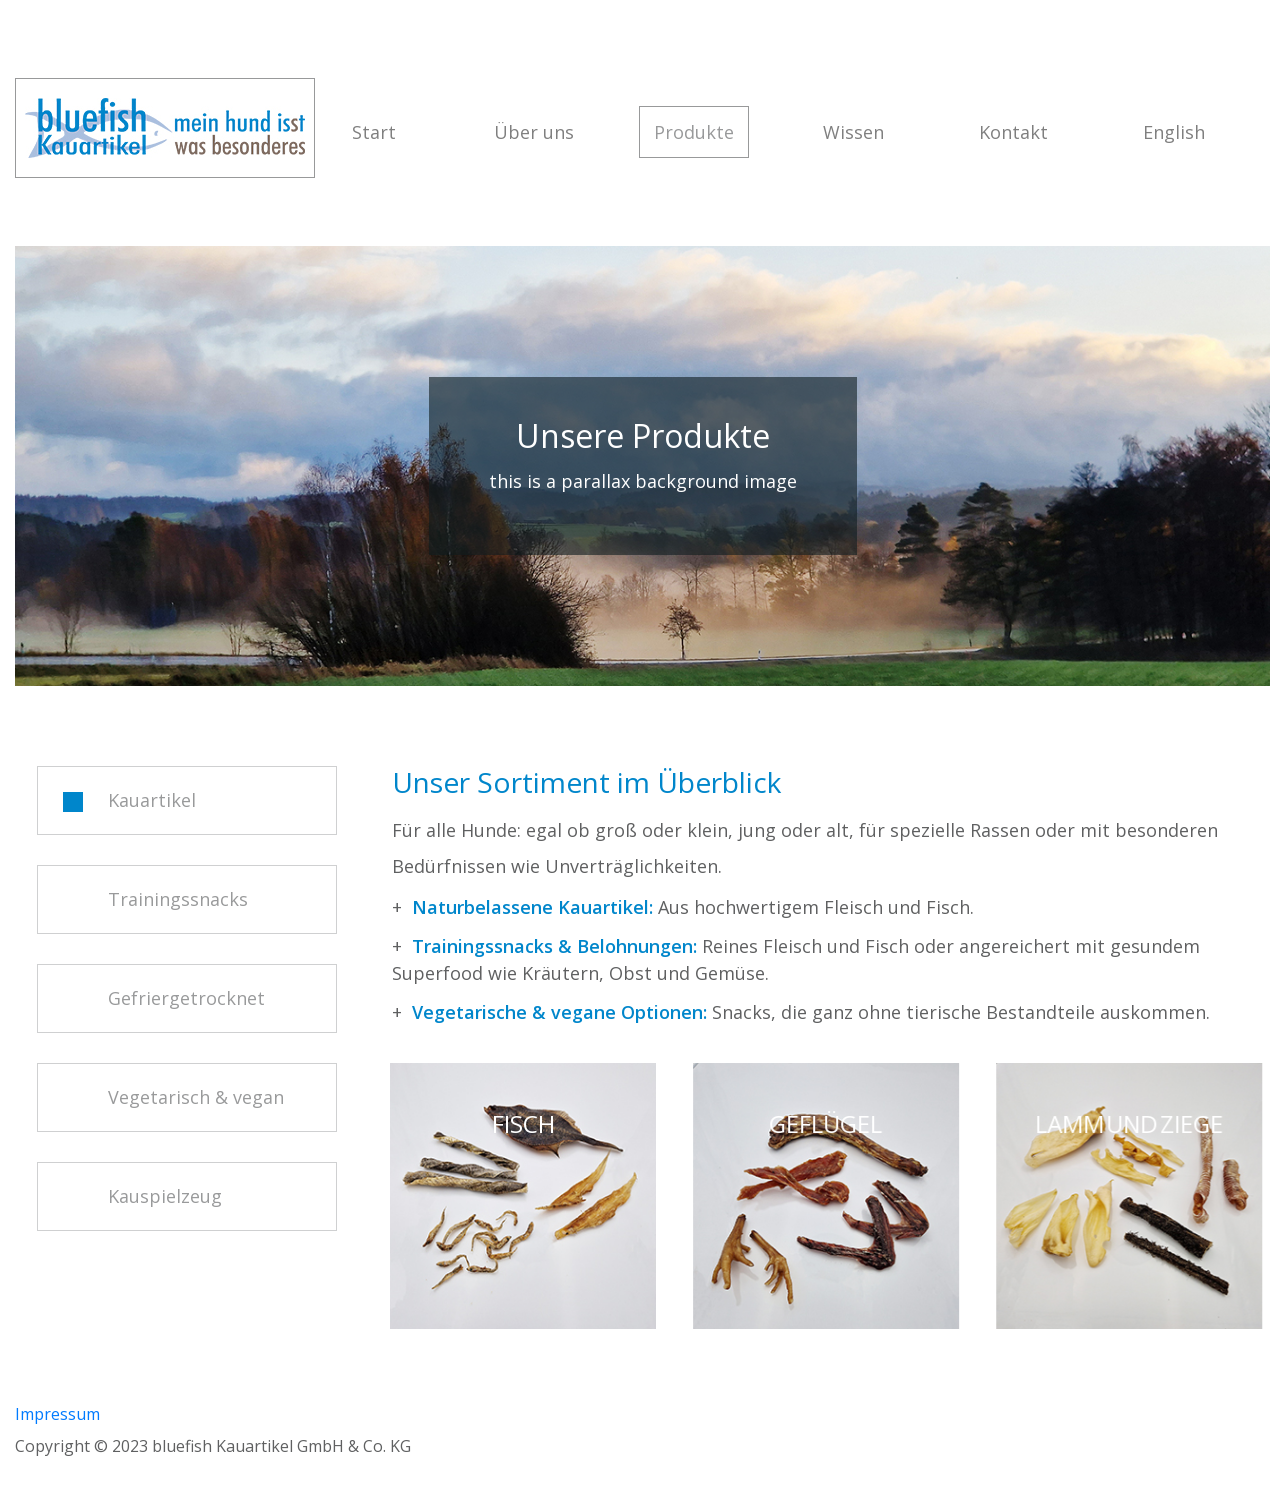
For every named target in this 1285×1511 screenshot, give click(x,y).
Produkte (701, 138)
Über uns (534, 132)
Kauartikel (129, 800)
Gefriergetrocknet (164, 998)
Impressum (57, 1414)
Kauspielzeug (142, 1196)
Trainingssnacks (155, 899)
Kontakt (1013, 132)
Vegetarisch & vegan (173, 1097)
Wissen (853, 132)
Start (374, 132)
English (1174, 132)
